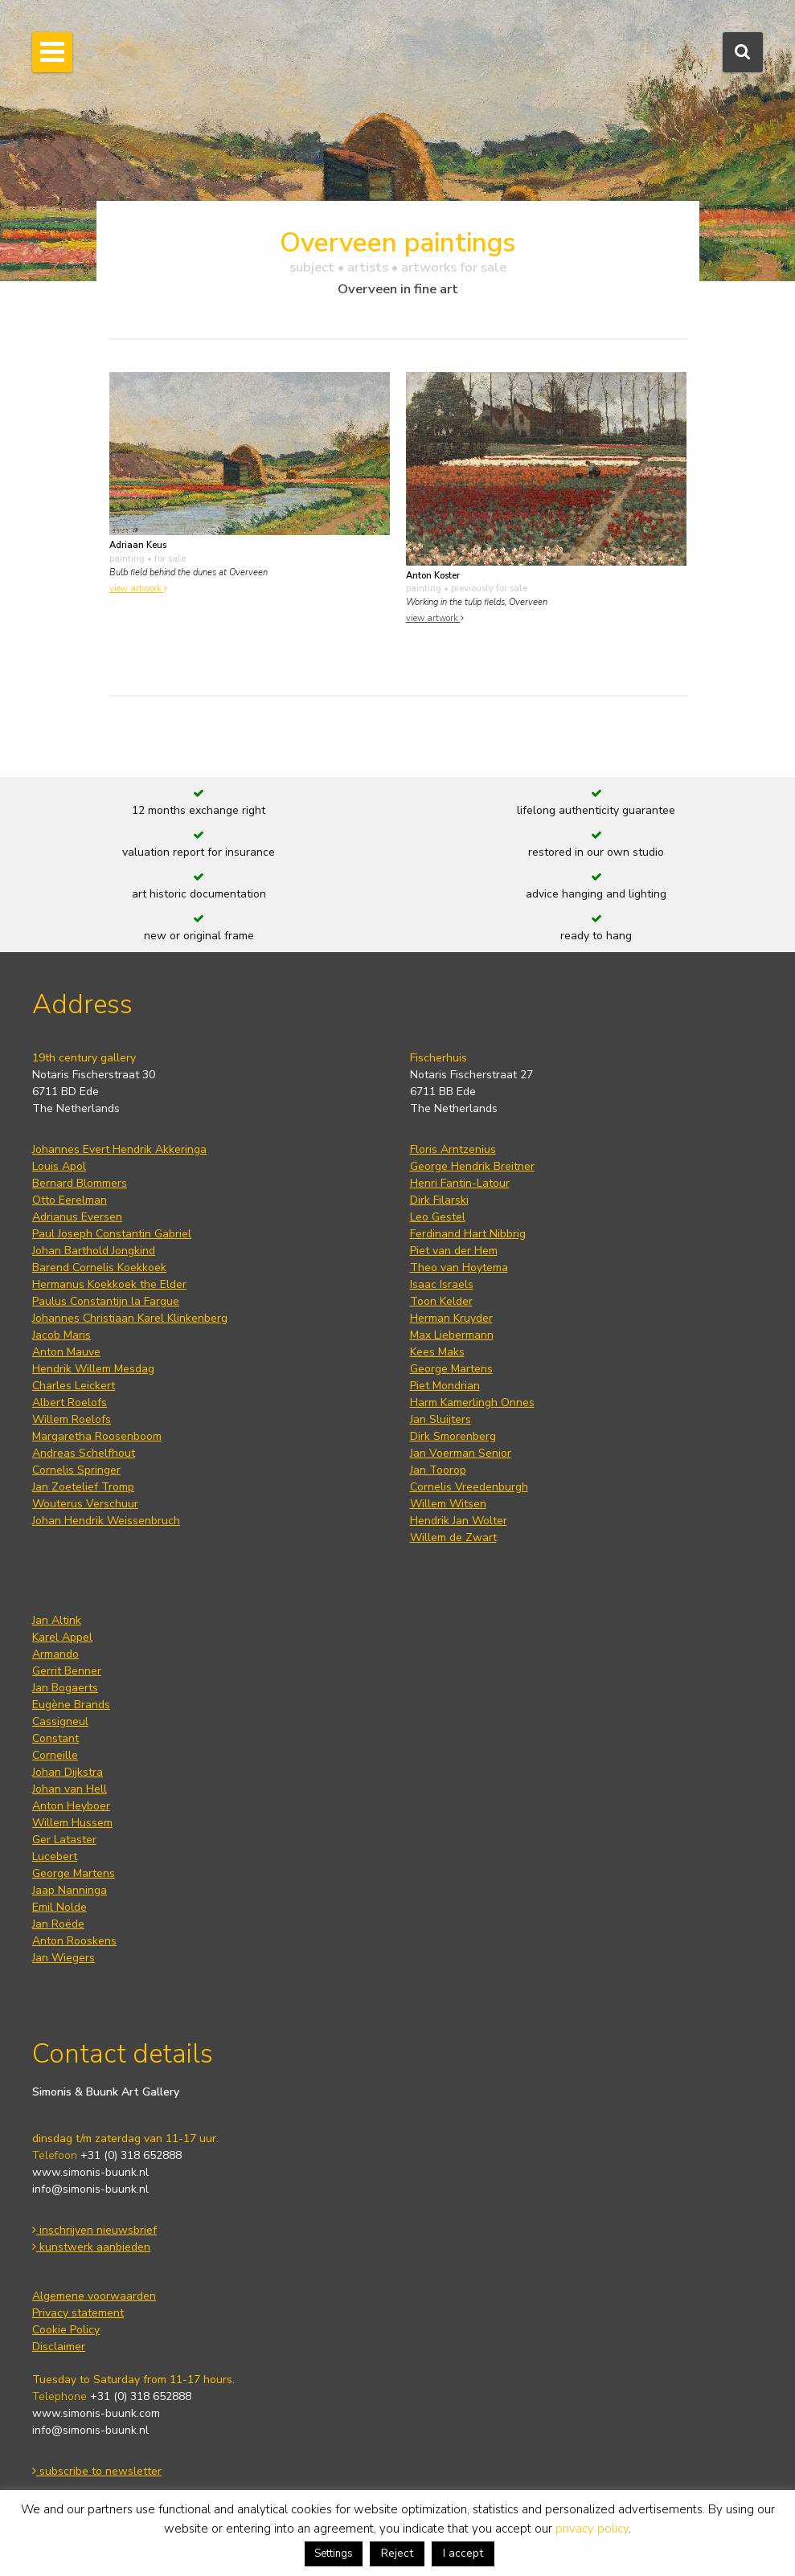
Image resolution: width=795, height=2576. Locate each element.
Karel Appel (62, 1637)
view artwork (138, 589)
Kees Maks (437, 1352)
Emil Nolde (59, 1907)
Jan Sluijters (440, 1419)
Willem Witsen (448, 1503)
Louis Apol (59, 1166)
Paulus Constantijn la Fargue (105, 1301)
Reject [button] (397, 2553)
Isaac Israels (441, 1284)
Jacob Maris (61, 1335)
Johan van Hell (69, 1789)
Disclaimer (58, 2346)
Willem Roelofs (71, 1419)
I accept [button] (463, 2553)
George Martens (451, 1368)
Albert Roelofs (69, 1402)
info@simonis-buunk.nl (90, 2189)
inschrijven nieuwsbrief (94, 2230)
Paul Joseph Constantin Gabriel (111, 1233)
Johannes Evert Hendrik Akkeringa (119, 1149)
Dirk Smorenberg (453, 1436)
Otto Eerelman (69, 1200)
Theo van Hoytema (459, 1267)
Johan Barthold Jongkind (93, 1250)
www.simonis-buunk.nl (90, 2172)
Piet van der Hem (454, 1250)
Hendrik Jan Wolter (458, 1520)
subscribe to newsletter (97, 2471)
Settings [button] (333, 2553)
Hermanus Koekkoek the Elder (109, 1284)
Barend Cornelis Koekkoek (99, 1267)
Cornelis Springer (76, 1470)
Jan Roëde (58, 1924)
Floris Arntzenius (453, 1149)
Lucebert (54, 1856)
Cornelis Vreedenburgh (469, 1486)
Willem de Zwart (453, 1537)
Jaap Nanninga (69, 1890)
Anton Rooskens (74, 1940)
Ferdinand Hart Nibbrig (468, 1233)
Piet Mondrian (445, 1385)
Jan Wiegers (63, 1957)
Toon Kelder (441, 1301)
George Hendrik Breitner (472, 1166)
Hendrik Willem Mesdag (93, 1368)
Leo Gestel (437, 1217)
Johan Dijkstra (67, 1772)
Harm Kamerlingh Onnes (472, 1402)
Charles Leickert (73, 1385)
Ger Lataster (64, 1839)
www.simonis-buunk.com (96, 2413)
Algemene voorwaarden (94, 2296)
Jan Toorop (438, 1470)
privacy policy (592, 2529)
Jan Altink (56, 1620)
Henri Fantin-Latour (460, 1183)
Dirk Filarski (439, 1200)
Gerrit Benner (66, 1670)
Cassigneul (60, 1721)
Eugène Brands (71, 1704)
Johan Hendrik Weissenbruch (106, 1520)
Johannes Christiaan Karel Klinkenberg (129, 1318)
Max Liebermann (452, 1335)
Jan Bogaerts (65, 1687)
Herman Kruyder (451, 1318)
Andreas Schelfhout (83, 1453)
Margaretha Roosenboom (97, 1436)
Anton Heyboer (71, 1805)
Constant (55, 1738)
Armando (55, 1654)
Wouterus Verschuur (85, 1503)
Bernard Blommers (79, 1183)
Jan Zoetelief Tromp (83, 1486)
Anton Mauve (66, 1352)
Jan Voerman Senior (460, 1453)
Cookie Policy (66, 2329)
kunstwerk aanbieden (91, 2247)
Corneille (55, 1755)
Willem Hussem (72, 1822)
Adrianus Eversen (77, 1217)
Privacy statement (78, 2312)
